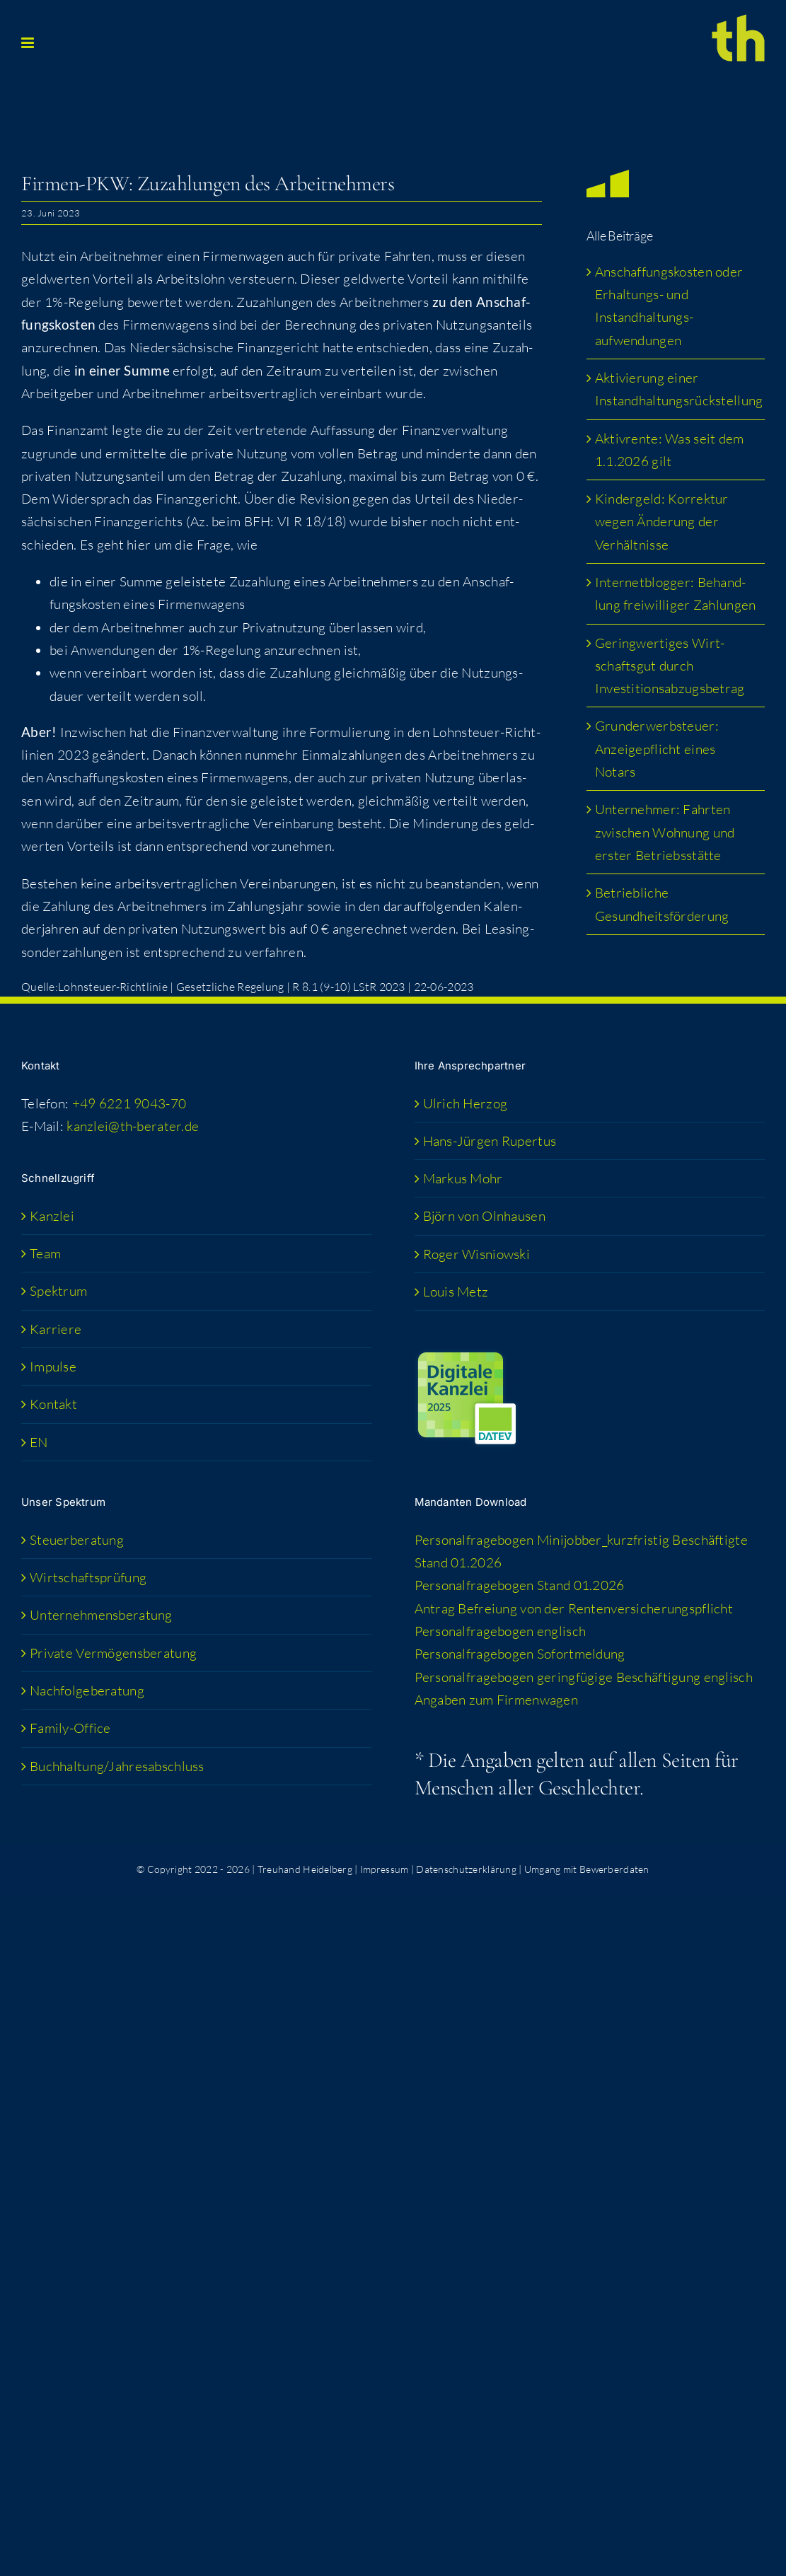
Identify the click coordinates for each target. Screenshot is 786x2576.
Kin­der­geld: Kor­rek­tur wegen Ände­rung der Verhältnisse (662, 521)
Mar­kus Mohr (463, 1178)
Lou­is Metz (456, 1291)
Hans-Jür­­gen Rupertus (490, 1140)
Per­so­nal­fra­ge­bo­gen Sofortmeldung (520, 1653)
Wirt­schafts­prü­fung (88, 1577)
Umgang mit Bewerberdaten (586, 1869)
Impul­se (53, 1366)
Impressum (384, 1869)
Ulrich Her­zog (465, 1103)
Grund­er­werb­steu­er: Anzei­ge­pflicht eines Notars (657, 748)
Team (45, 1253)
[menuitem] (197, 1442)
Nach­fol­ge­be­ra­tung (87, 1690)
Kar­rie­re (55, 1329)
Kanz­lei (52, 1215)
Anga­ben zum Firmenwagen (497, 1699)
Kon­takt (53, 1404)
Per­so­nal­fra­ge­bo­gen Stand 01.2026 (520, 1585)
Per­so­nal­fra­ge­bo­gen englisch (500, 1631)
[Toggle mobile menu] (28, 42)
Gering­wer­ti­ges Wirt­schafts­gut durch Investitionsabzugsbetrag (670, 665)
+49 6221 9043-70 (129, 1103)
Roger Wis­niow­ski (477, 1254)
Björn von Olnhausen (484, 1215)
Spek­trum (58, 1290)
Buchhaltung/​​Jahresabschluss (117, 1766)
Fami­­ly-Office (70, 1727)
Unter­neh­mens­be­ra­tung (101, 1614)
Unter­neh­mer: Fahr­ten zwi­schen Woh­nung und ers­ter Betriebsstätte (665, 832)
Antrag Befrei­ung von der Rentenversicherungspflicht (574, 1608)
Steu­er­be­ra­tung (77, 1539)
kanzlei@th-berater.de (133, 1126)
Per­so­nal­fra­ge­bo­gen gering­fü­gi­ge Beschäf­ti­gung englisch (584, 1677)
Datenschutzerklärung (466, 1869)
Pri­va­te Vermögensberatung (113, 1652)
